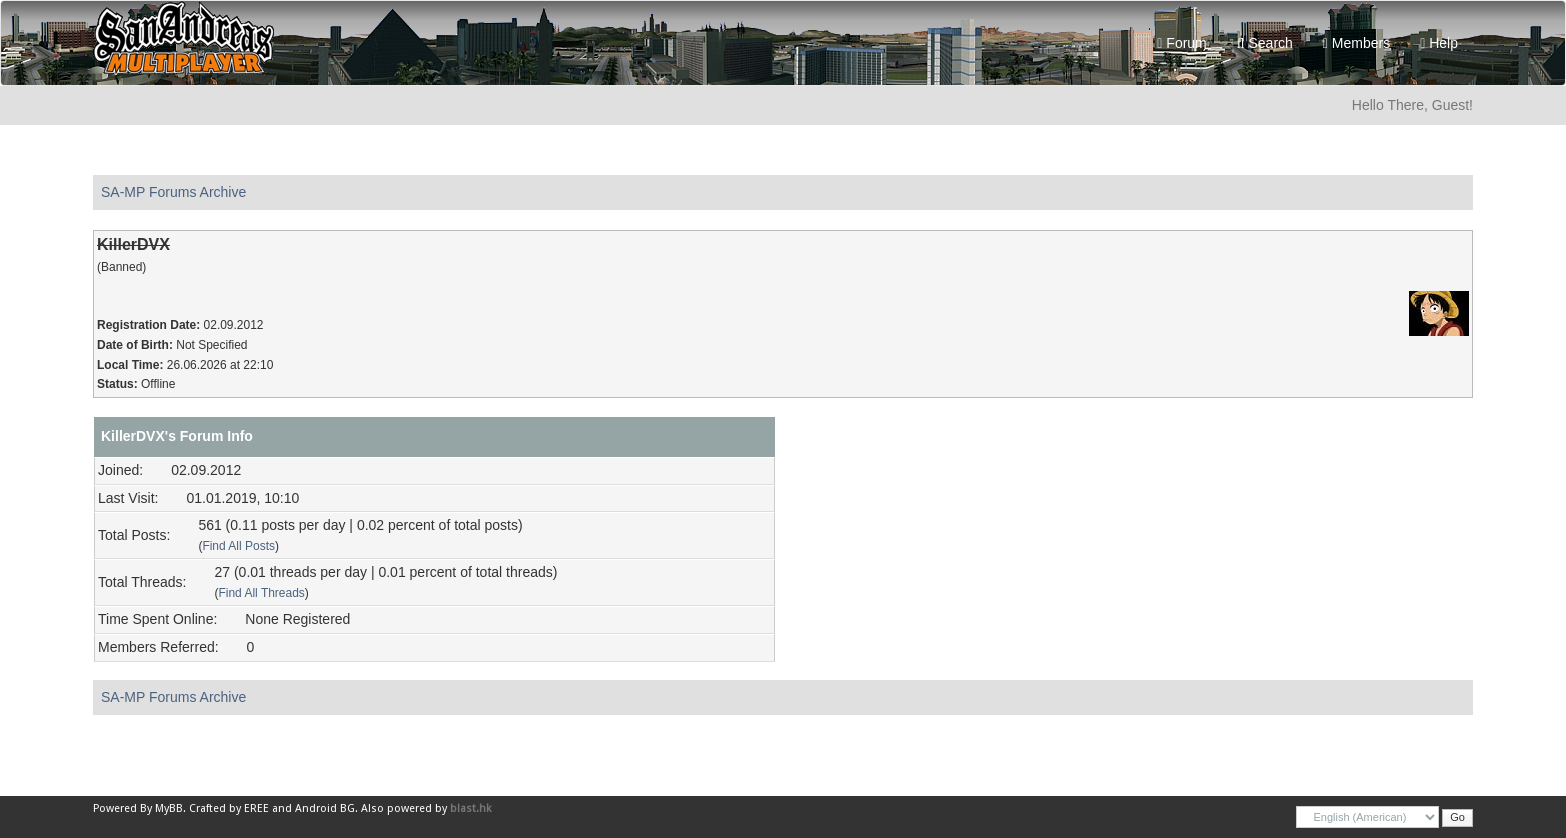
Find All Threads (261, 593)
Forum (1181, 43)
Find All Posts (238, 546)
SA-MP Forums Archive (173, 192)
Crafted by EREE (229, 808)
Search (1265, 43)
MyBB (169, 808)
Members (1356, 43)
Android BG (325, 808)
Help (1439, 43)
